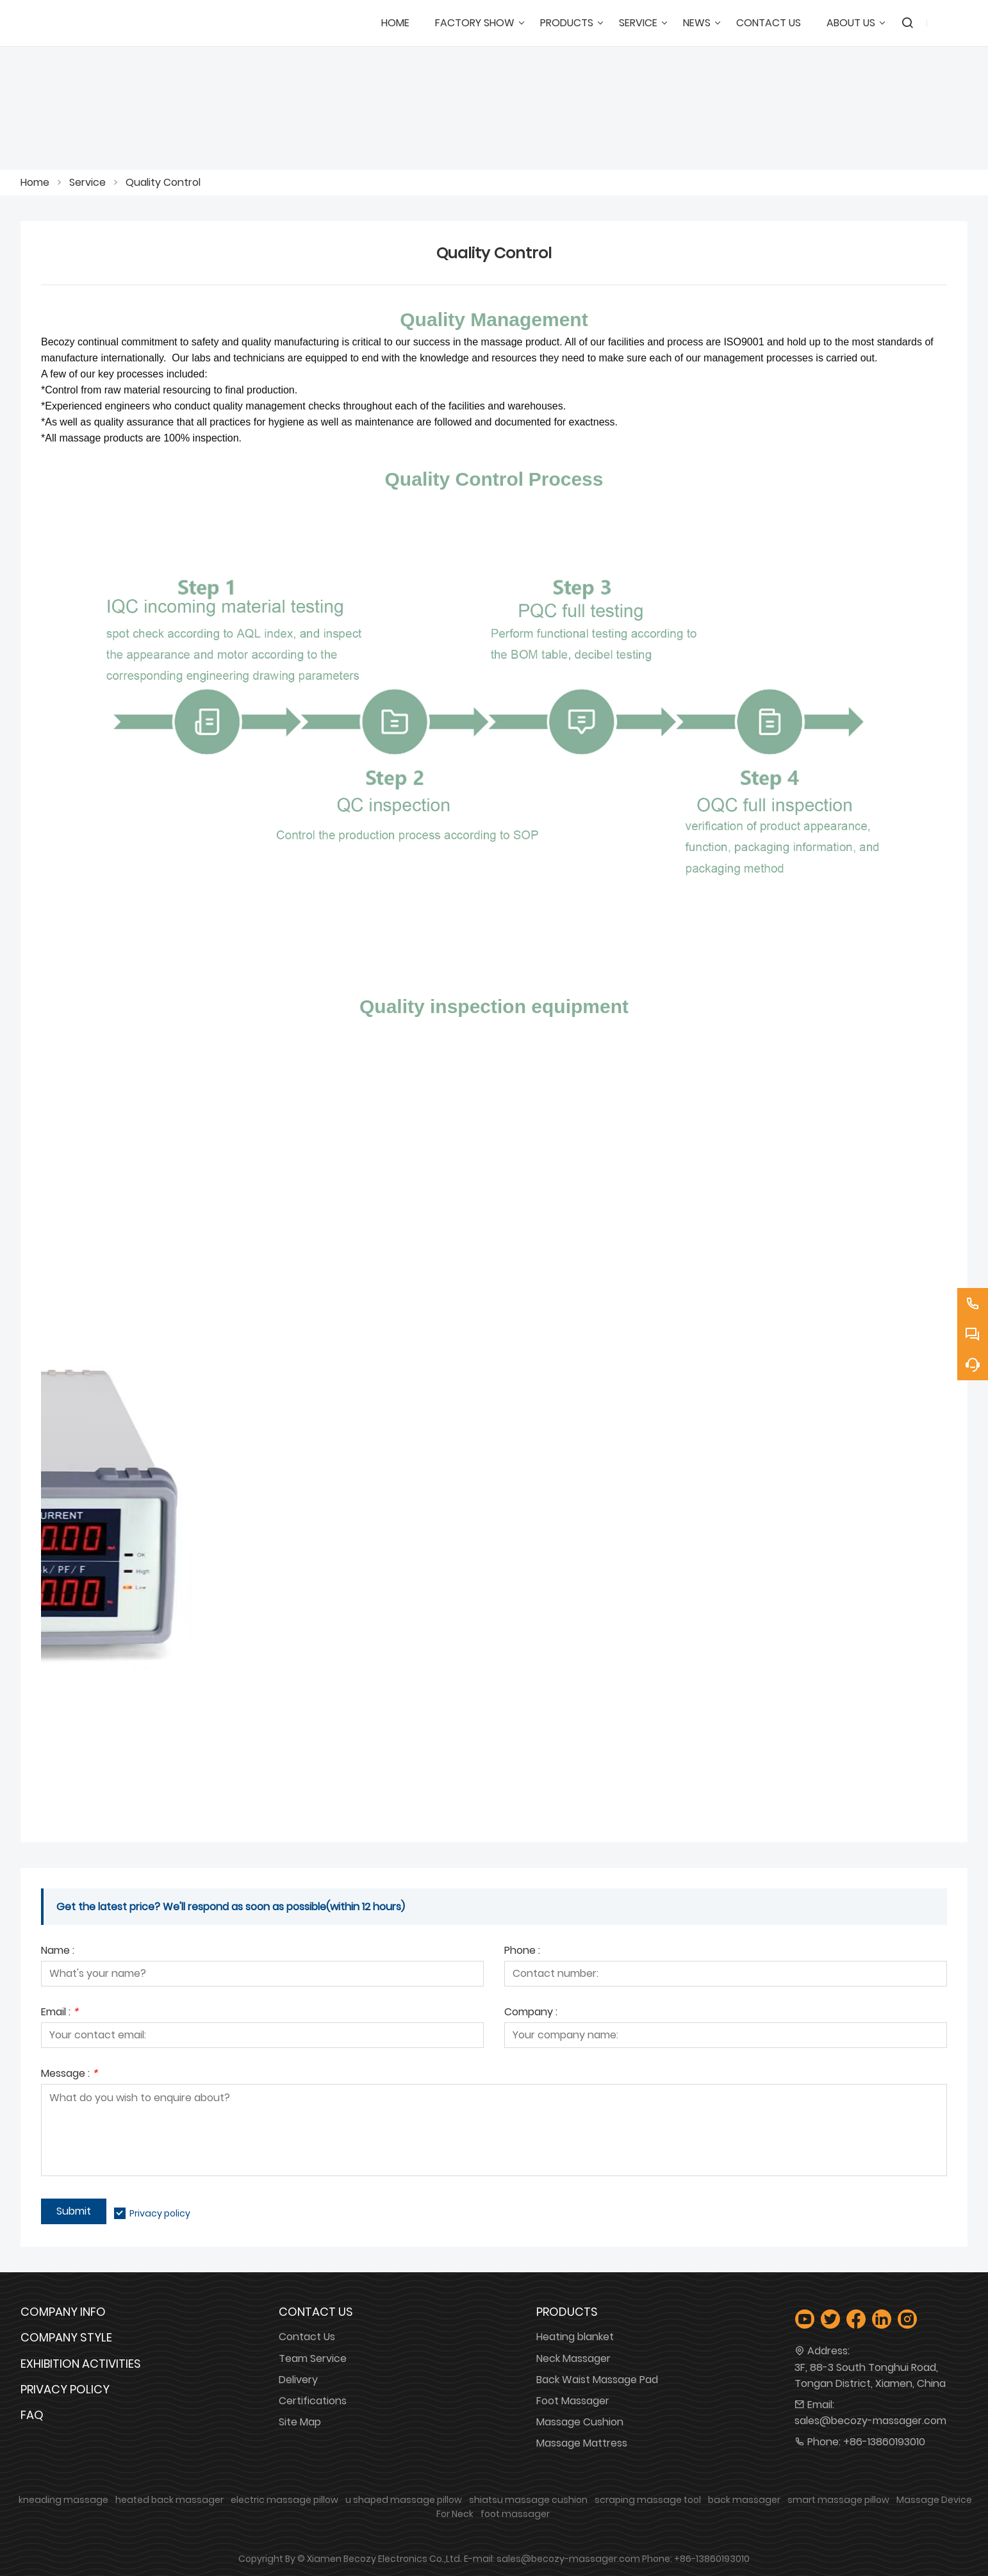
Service (87, 182)
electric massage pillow (284, 2499)
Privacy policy (159, 2213)
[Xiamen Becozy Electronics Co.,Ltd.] (91, 23)
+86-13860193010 (884, 2441)
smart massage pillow (838, 2499)
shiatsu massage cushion (528, 2499)
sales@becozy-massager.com (870, 2420)
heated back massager (169, 2499)
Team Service (313, 2358)
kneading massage (63, 2499)
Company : (530, 2013)
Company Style (66, 2337)
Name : (57, 1951)
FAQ (32, 2415)
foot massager (515, 2513)
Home (35, 182)
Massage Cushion (579, 2422)
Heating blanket (575, 2336)
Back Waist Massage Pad (597, 2379)
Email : (59, 2013)
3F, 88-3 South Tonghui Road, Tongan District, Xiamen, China (870, 2375)
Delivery (298, 2379)
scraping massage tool (648, 2499)
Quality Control (163, 182)
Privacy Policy (65, 2389)
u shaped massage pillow (403, 2499)
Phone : (522, 1951)
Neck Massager (573, 2358)
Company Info (63, 2312)
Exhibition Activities (81, 2364)
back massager (744, 2499)
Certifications (313, 2400)
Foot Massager (572, 2400)
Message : (69, 2074)
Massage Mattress (581, 2443)
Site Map (300, 2422)
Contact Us (307, 2336)
